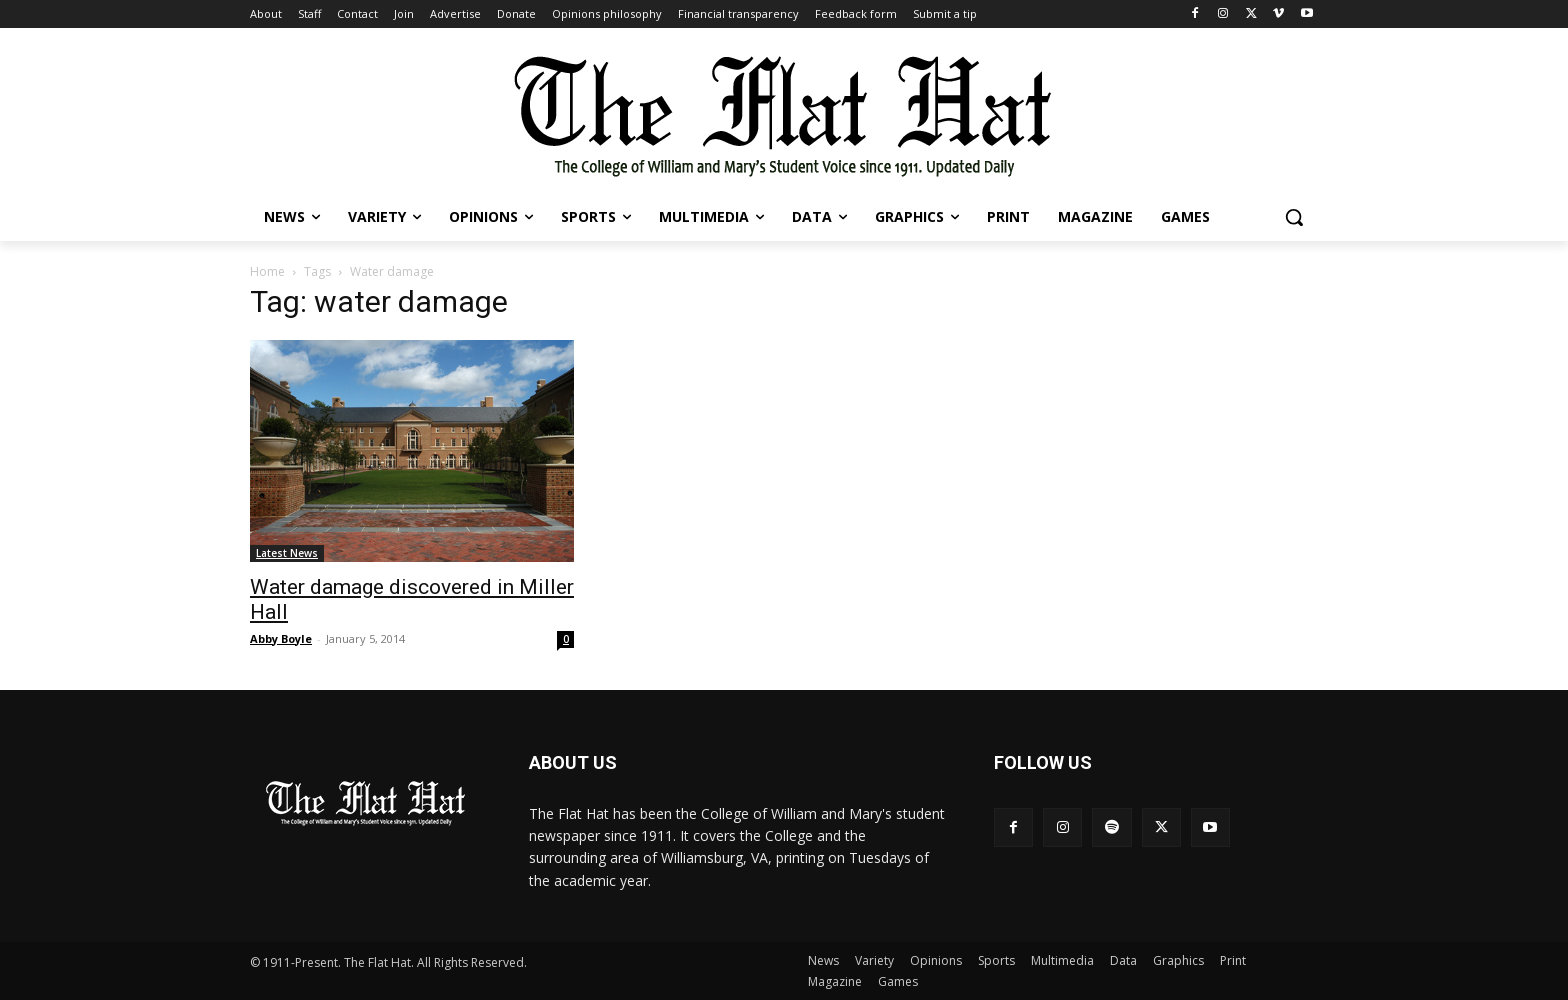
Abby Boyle (281, 638)
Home (267, 271)
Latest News (287, 553)
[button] (1294, 217)
